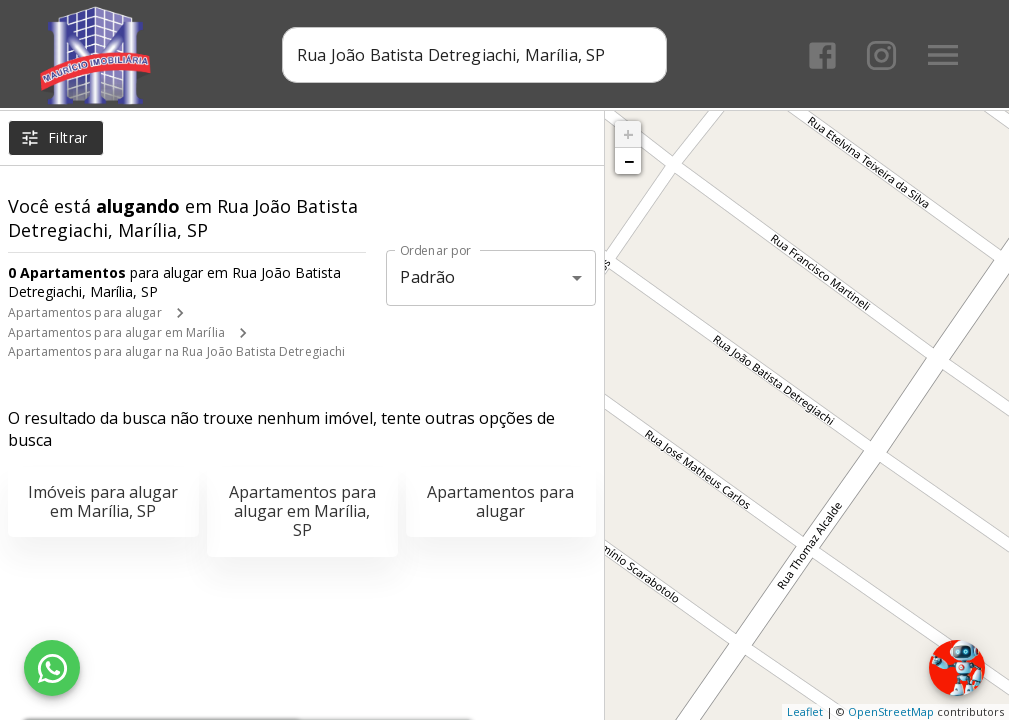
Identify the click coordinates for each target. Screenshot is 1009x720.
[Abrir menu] (943, 55)
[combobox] (474, 55)
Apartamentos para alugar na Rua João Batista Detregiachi (176, 351)
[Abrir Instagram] (881, 55)
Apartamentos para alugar (85, 312)
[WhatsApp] (52, 668)
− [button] (629, 161)
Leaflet (805, 711)
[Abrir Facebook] (822, 55)
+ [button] (628, 134)
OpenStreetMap (891, 711)
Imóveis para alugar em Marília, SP (103, 501)
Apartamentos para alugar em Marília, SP (302, 511)
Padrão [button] (427, 277)
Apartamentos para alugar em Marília (116, 332)
